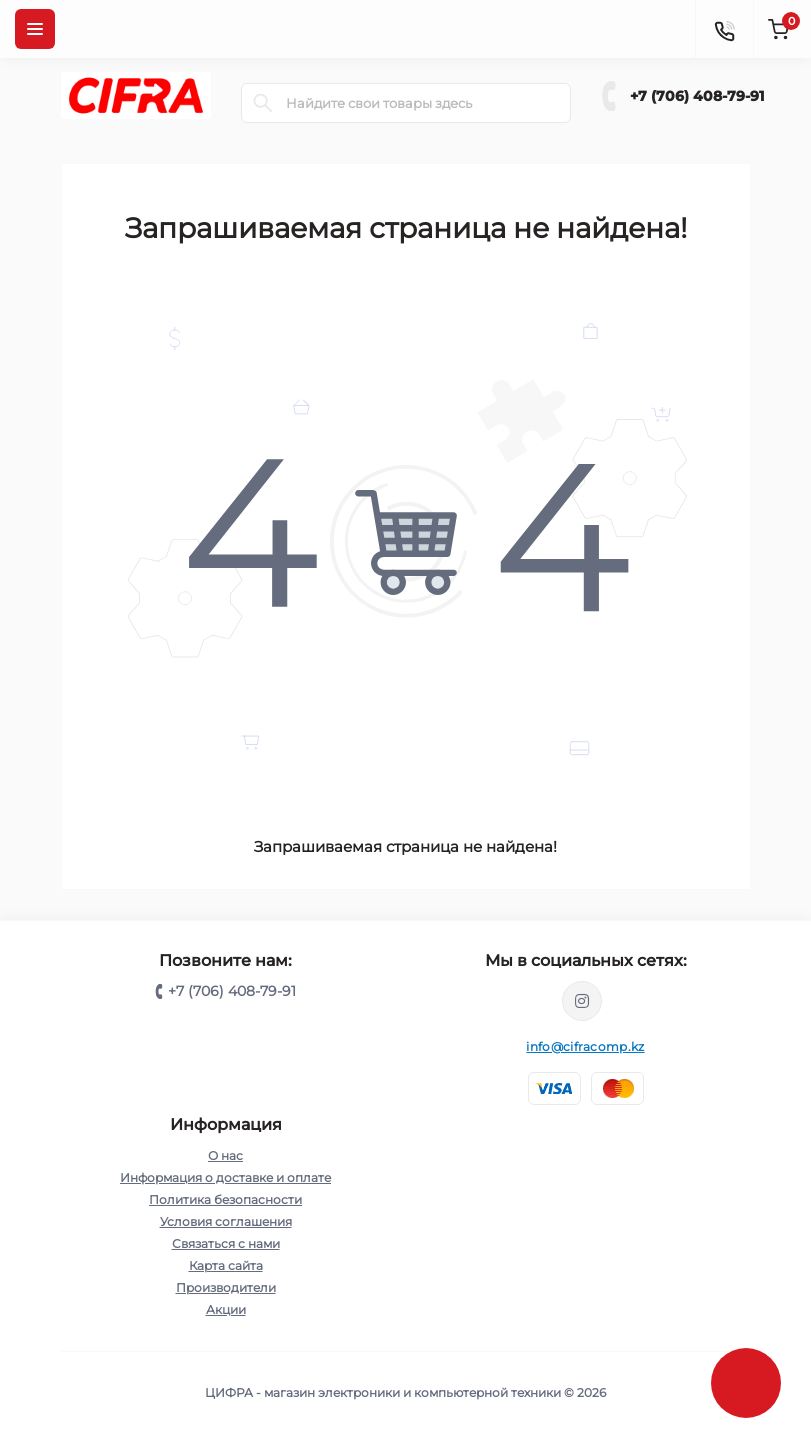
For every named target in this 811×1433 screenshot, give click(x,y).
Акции (226, 1309)
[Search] (263, 103)
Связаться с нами (226, 1243)
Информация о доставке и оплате (225, 1177)
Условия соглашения (226, 1221)
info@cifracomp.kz (585, 1046)
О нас (225, 1155)
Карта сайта (226, 1265)
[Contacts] (724, 29)
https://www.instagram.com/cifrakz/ (582, 1001)
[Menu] (35, 29)
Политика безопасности (225, 1199)
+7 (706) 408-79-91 (697, 96)
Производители (226, 1287)
